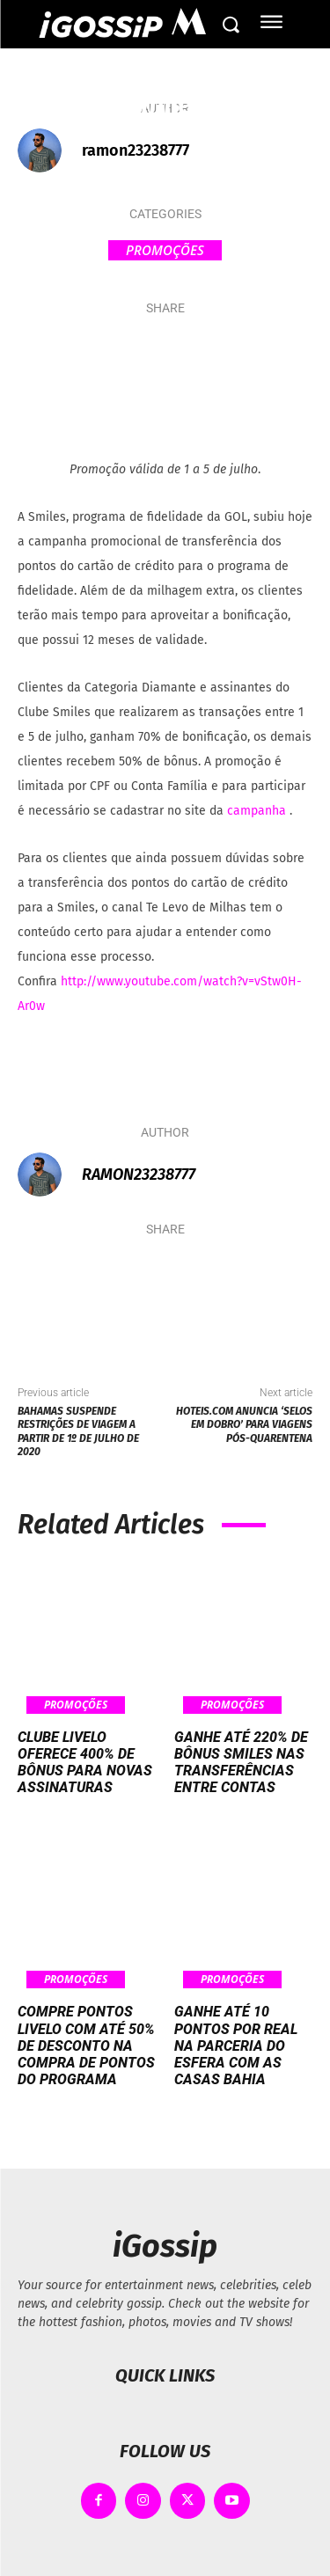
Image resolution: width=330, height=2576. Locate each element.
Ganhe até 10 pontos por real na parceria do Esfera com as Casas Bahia (235, 2045)
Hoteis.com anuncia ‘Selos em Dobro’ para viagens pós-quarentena (244, 1425)
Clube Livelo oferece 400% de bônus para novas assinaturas (85, 1763)
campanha (258, 810)
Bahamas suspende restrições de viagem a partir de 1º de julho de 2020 (78, 1431)
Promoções (165, 250)
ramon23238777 (135, 150)
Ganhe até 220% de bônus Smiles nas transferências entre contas (241, 1763)
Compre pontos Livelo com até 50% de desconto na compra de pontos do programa (86, 2045)
